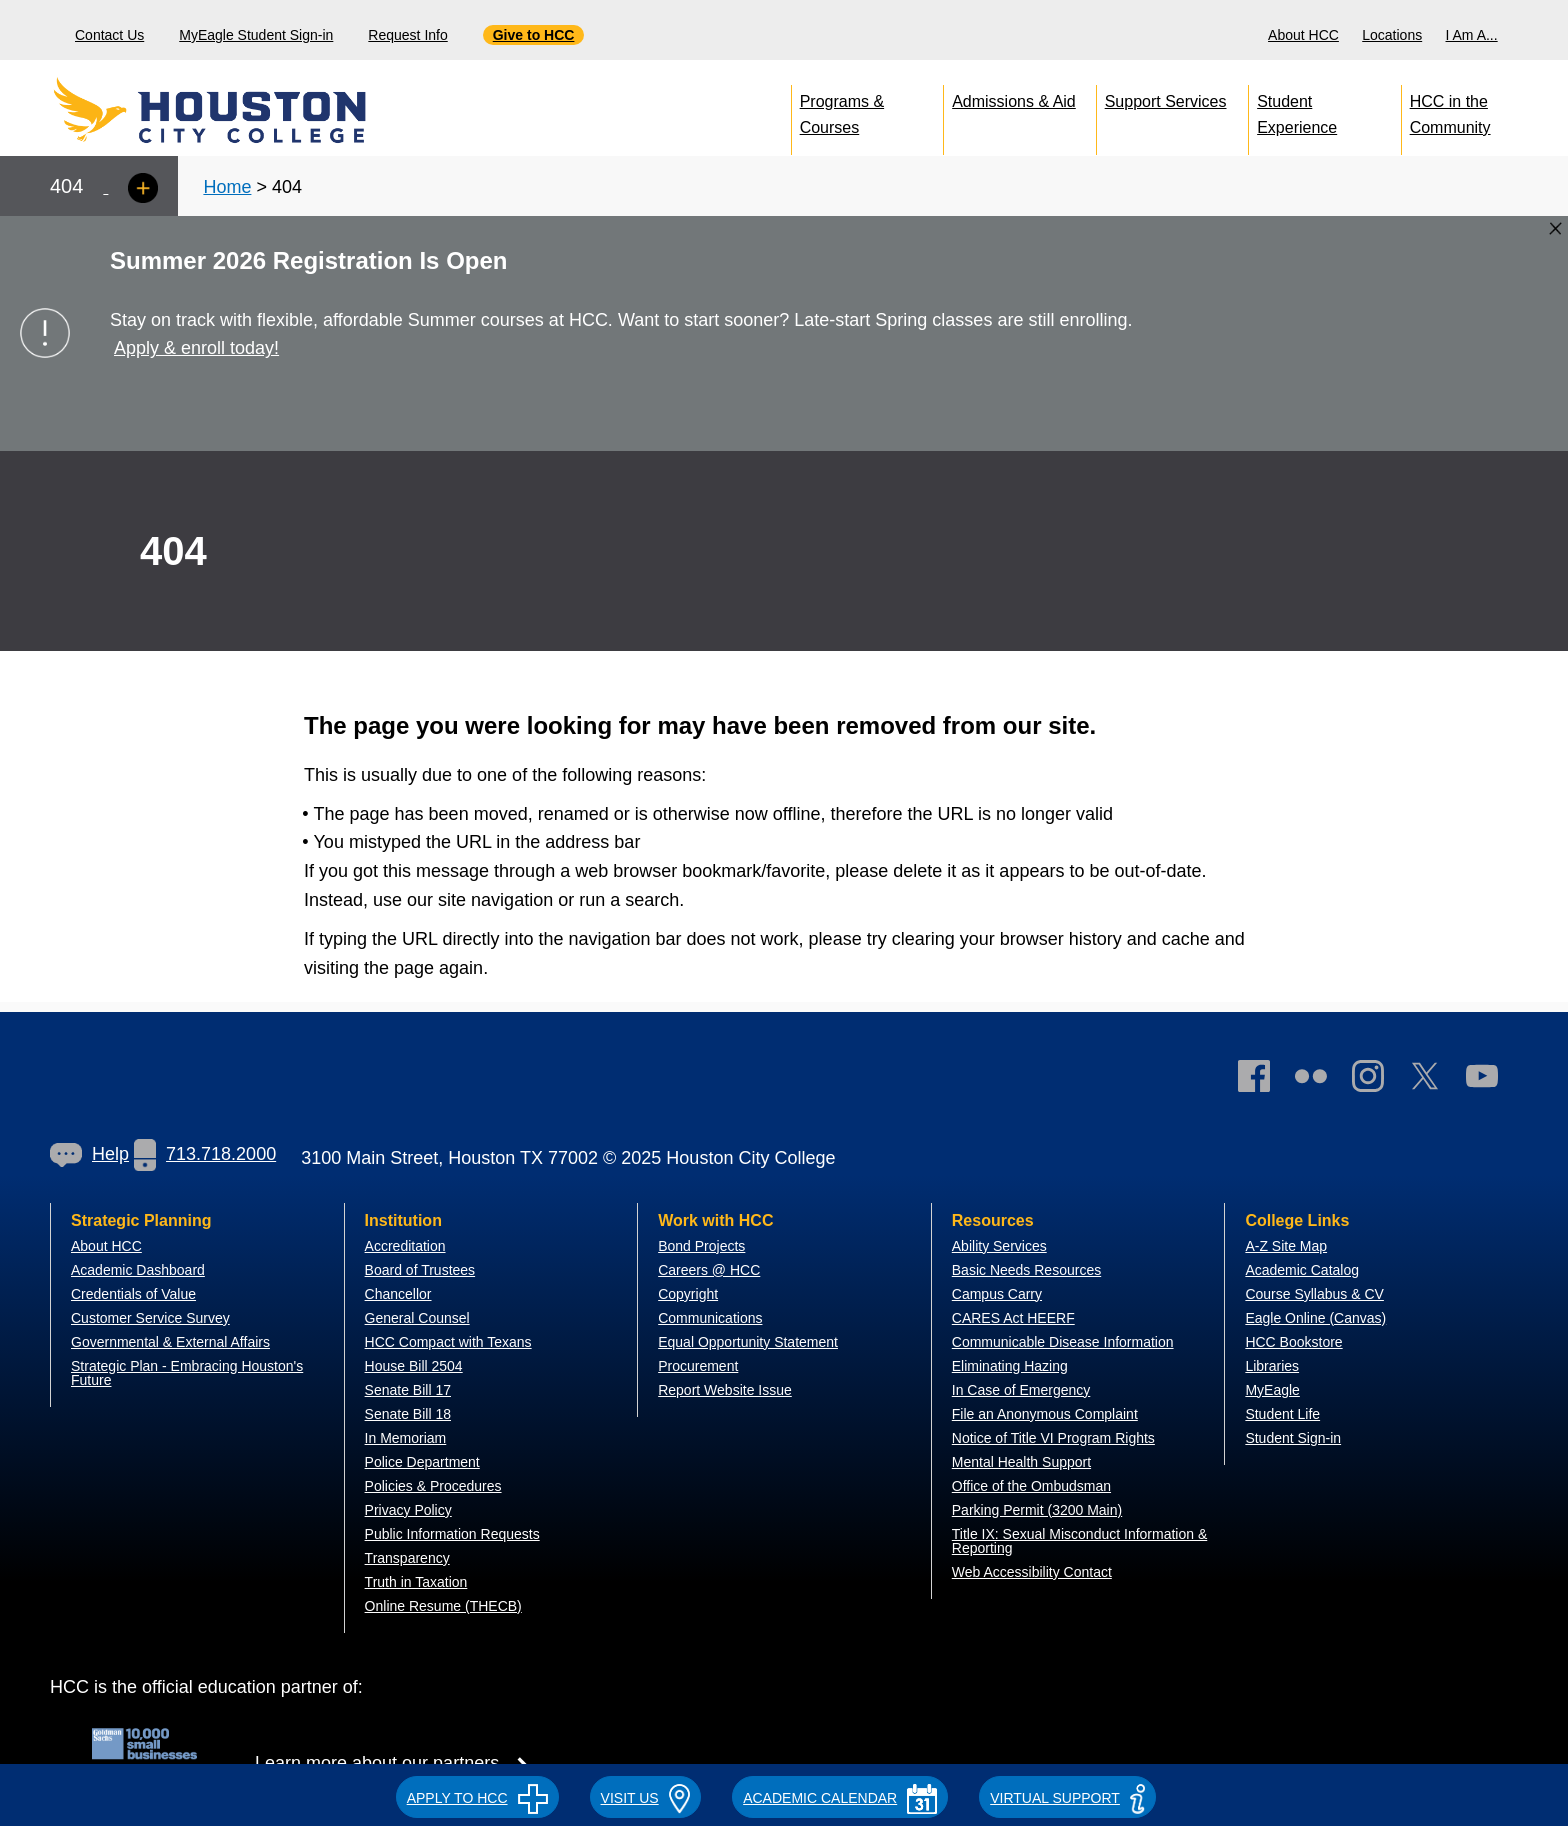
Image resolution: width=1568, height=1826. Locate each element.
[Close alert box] (1555, 228)
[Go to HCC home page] (255, 110)
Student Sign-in (1293, 1438)
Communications (710, 1318)
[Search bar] (1545, 30)
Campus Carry (997, 1294)
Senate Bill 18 (408, 1414)
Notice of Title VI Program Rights (1053, 1438)
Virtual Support (1067, 1798)
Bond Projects (701, 1246)
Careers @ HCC (709, 1270)
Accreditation (405, 1246)
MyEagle (1272, 1390)
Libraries (1272, 1366)
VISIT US (646, 1798)
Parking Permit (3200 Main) (1037, 1510)
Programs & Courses (842, 110)
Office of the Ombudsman (1031, 1486)
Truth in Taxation (416, 1582)
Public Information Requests (452, 1534)
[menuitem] (1306, 30)
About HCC (1303, 35)
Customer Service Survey (150, 1318)
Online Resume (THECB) (443, 1606)
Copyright (688, 1294)
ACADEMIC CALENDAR (840, 1798)
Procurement (698, 1366)
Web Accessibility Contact (1032, 1572)
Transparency (407, 1558)
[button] (477, 1795)
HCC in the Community (1450, 110)
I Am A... (1472, 35)
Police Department (422, 1462)
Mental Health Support (1021, 1462)
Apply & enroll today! (196, 348)
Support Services (1166, 101)
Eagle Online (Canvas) (1315, 1318)
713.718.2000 (205, 1154)
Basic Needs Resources (1026, 1270)
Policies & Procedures (433, 1486)
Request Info (407, 35)
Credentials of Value (133, 1294)
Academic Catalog (1302, 1270)
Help (89, 1154)
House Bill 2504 (414, 1366)
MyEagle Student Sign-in (256, 35)
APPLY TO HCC (477, 1798)
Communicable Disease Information (1063, 1342)
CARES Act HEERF (1013, 1318)
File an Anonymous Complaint (1045, 1414)
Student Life (1282, 1414)
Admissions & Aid (1014, 101)
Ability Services (999, 1246)
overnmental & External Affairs (176, 1342)
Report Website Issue (725, 1390)
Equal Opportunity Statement (748, 1342)
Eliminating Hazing (1010, 1366)
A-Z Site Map (1286, 1246)
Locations (1392, 35)
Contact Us (109, 35)
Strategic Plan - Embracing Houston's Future (187, 1373)
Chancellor (398, 1294)
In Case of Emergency (1021, 1390)
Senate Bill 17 (408, 1390)
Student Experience (1297, 110)
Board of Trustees (420, 1270)
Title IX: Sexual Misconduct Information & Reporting (1079, 1541)
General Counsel (417, 1318)
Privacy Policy (408, 1510)
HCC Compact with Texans (448, 1342)
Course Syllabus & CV (1314, 1294)
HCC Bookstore (1293, 1342)
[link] (1378, 1080)
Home (227, 187)
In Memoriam (406, 1438)
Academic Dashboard (138, 1270)
